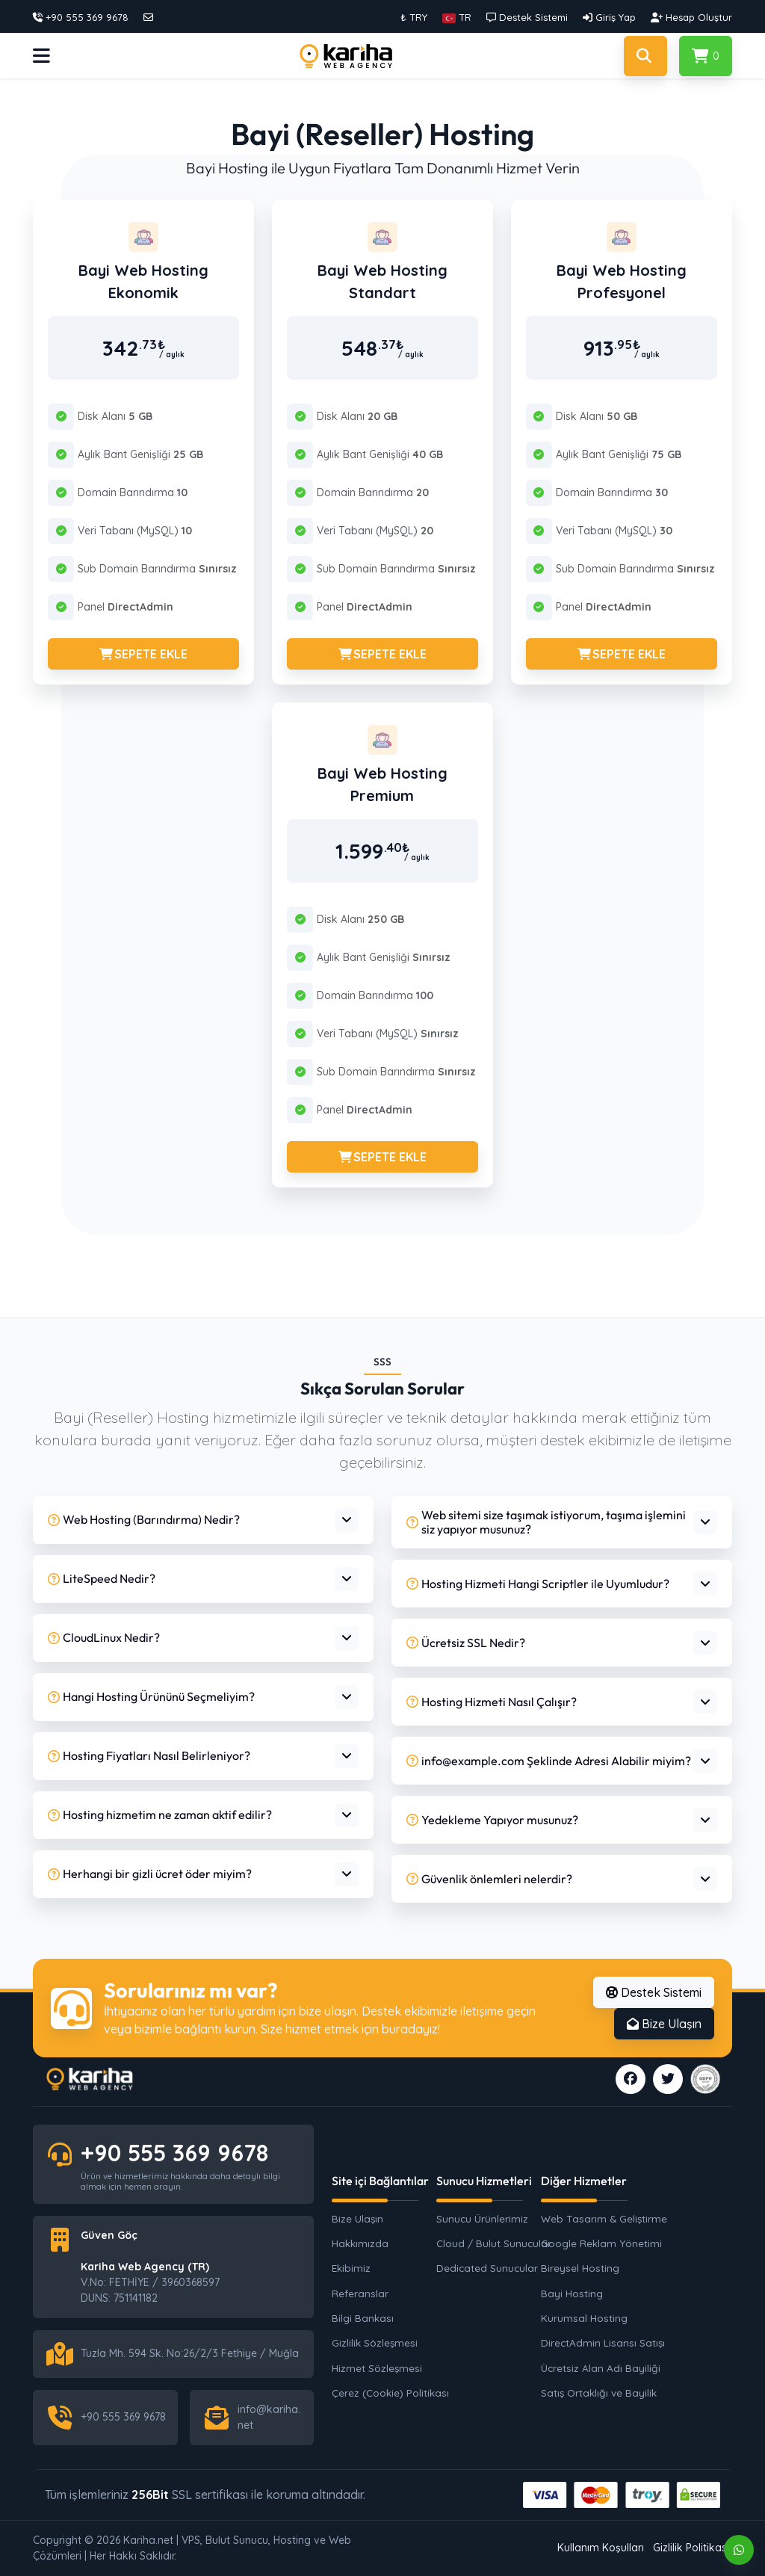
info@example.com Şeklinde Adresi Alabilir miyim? (548, 1760)
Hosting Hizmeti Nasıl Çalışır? (491, 1701)
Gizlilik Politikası (691, 2547)
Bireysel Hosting (580, 2267)
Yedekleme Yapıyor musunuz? (492, 1819)
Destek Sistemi (653, 1992)
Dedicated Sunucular (487, 2267)
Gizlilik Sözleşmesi (375, 2342)
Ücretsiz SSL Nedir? (465, 1642)
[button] (457, 17)
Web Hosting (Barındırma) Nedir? (144, 1519)
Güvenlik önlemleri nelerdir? (489, 1878)
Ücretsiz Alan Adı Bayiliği (600, 2368)
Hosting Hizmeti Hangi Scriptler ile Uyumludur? (537, 1583)
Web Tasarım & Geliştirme (600, 2218)
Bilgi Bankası (363, 2317)
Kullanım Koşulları (600, 2547)
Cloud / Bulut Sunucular (493, 2243)
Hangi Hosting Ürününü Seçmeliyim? (151, 1696)
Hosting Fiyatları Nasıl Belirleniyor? (149, 1755)
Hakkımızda (360, 2243)
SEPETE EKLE (143, 653)
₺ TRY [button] (413, 17)
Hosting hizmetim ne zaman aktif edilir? (160, 1814)
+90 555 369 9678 (174, 2153)
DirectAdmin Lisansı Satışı (600, 2342)
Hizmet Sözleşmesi (377, 2368)
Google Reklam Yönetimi (600, 2243)
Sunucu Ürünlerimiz (482, 2218)
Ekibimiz (351, 2267)
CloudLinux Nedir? (104, 1637)
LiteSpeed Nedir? (101, 1578)
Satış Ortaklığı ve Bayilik (599, 2392)
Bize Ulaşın (664, 2023)
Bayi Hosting (572, 2293)
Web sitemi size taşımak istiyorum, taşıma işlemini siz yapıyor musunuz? (546, 1521)
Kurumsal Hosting (584, 2317)
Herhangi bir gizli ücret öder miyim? (150, 1873)
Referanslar (360, 2293)
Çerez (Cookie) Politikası (390, 2392)
